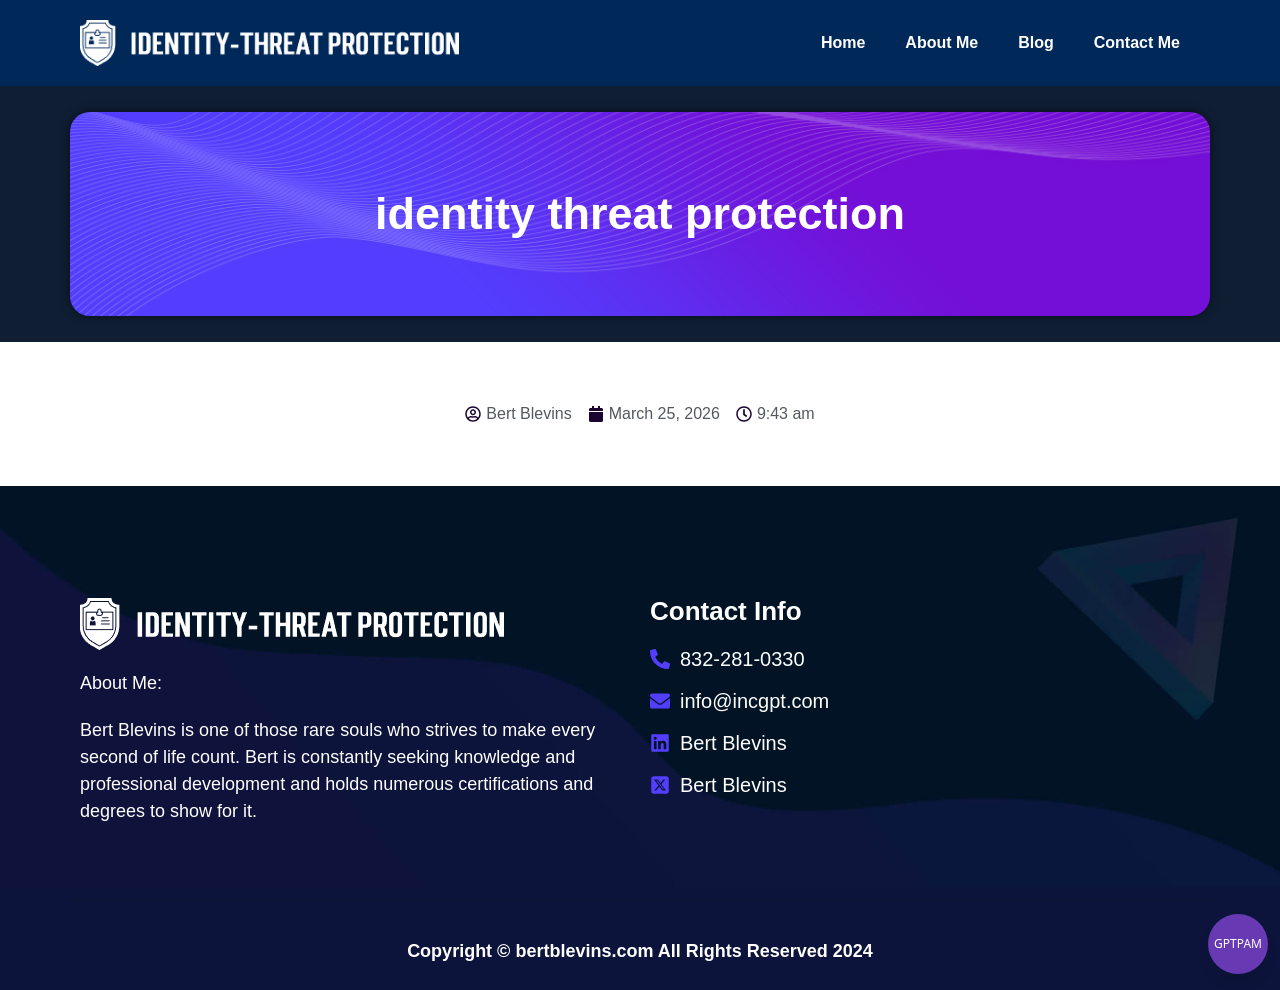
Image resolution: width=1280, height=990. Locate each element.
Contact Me (1137, 42)
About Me (941, 42)
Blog (1036, 42)
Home (843, 42)
